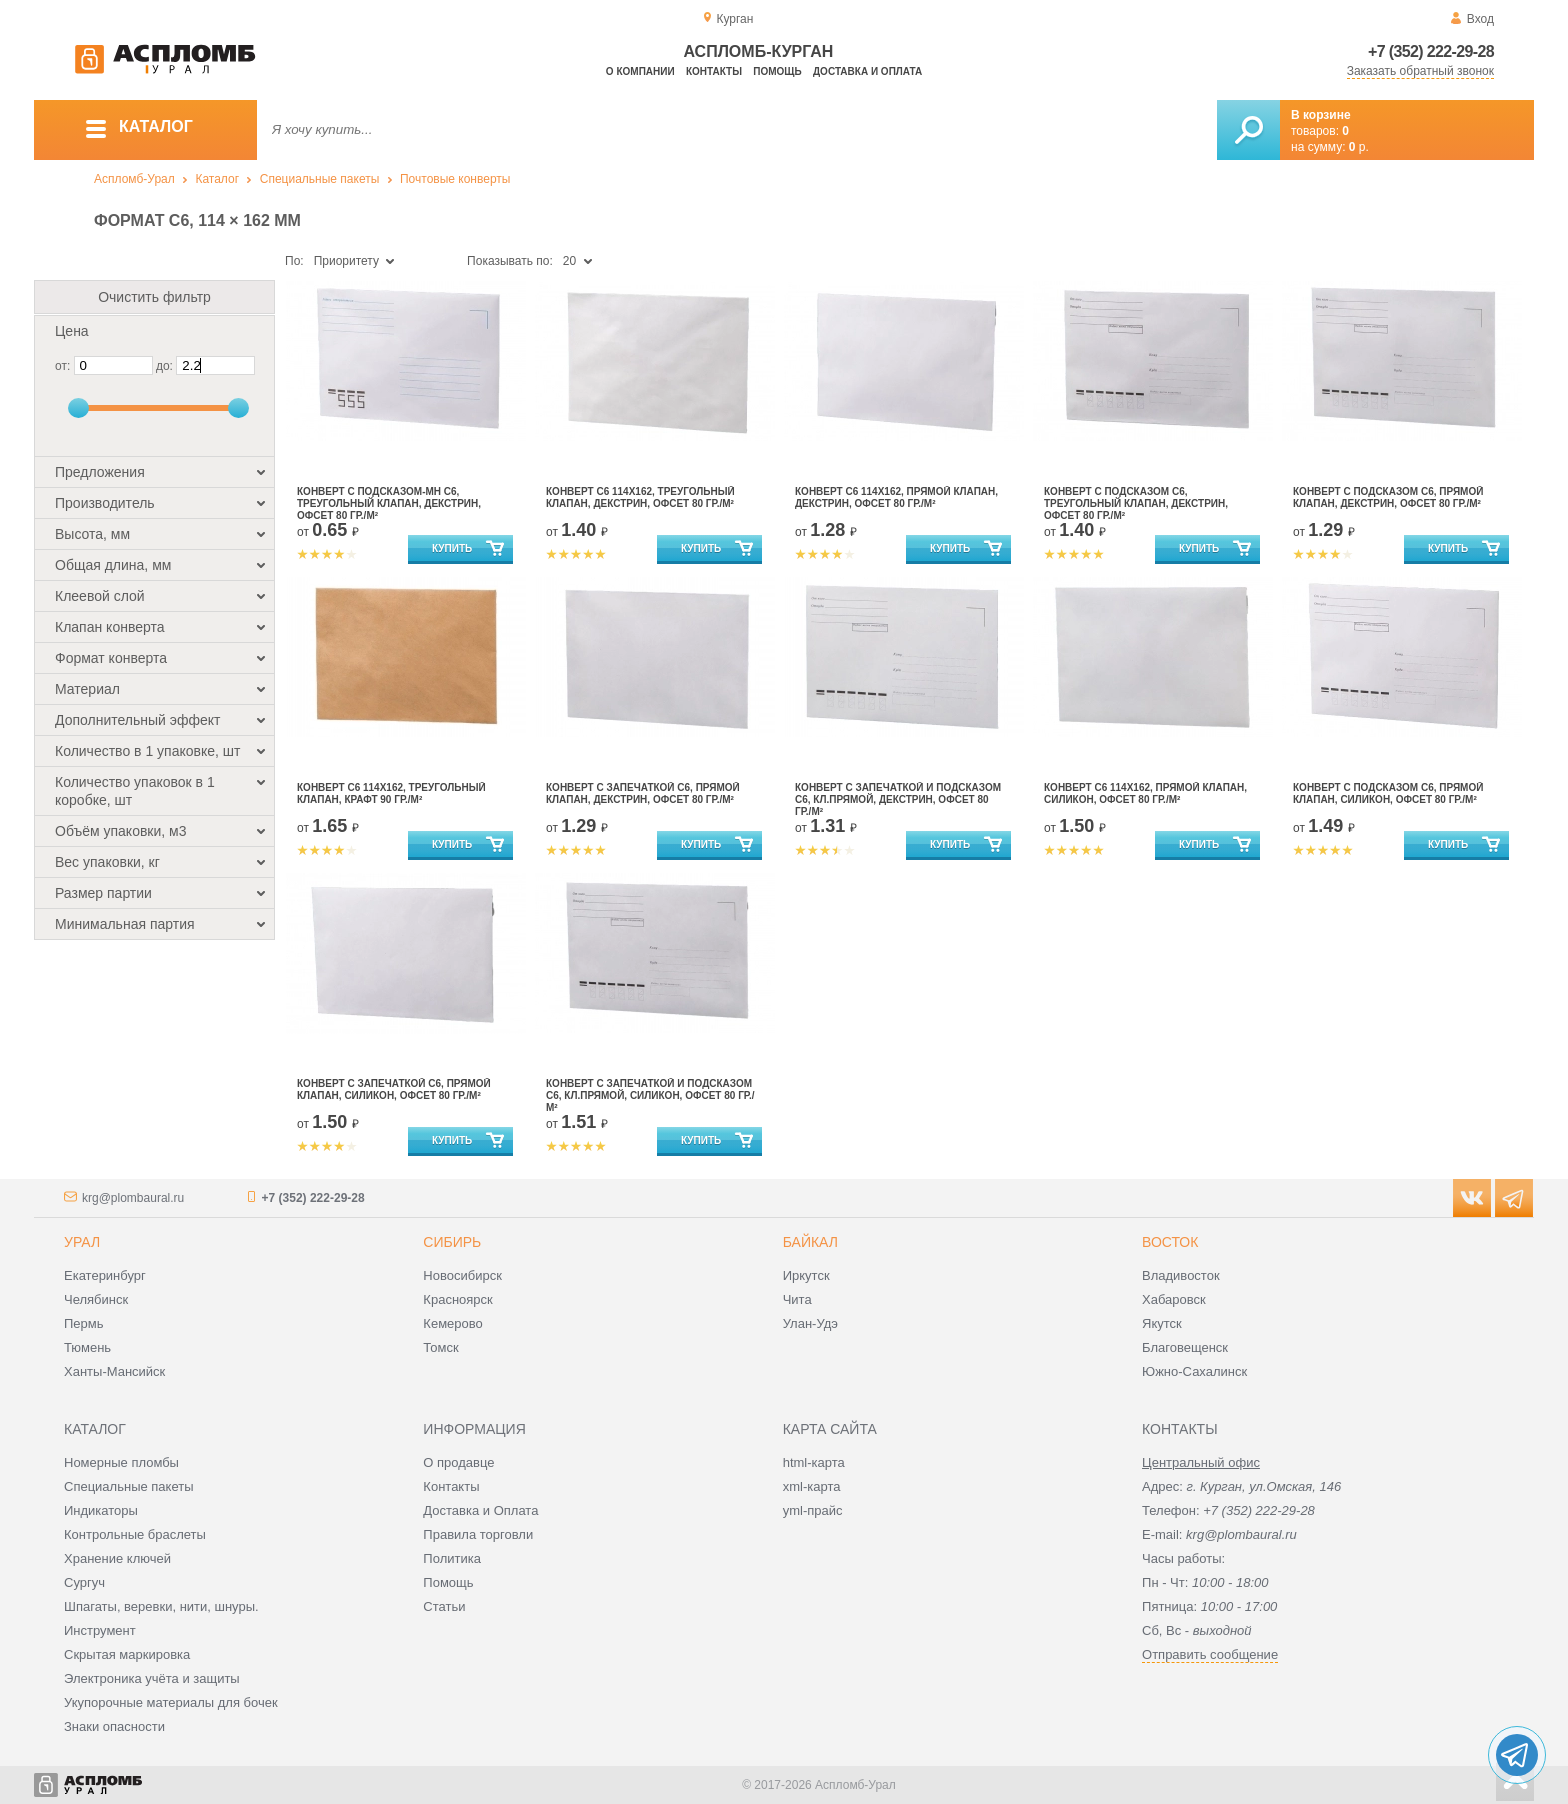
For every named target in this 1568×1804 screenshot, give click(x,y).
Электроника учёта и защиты (152, 1678)
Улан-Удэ (810, 1323)
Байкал (810, 1242)
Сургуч (84, 1582)
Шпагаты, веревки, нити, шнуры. (161, 1606)
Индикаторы (101, 1510)
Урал (82, 1242)
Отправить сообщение (1210, 1654)
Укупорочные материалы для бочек (171, 1702)
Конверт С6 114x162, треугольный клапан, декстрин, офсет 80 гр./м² (640, 497)
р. (1359, 147)
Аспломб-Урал (134, 179)
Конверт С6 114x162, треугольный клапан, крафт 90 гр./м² (391, 793)
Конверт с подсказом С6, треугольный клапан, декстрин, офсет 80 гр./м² (1136, 503)
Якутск (1162, 1323)
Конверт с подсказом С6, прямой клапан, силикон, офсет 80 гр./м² (1388, 793)
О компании (640, 71)
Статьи (444, 1606)
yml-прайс (813, 1510)
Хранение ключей (117, 1558)
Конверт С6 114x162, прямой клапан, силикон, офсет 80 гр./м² (1145, 793)
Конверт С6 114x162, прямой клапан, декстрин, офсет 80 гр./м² (896, 497)
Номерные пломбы (121, 1462)
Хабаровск (1174, 1299)
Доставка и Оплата (480, 1510)
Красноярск (457, 1299)
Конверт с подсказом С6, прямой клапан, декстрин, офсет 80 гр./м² (1388, 497)
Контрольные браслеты (135, 1534)
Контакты (714, 71)
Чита (797, 1299)
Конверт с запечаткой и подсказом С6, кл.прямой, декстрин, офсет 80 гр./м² (898, 799)
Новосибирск (462, 1275)
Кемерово (452, 1323)
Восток (1170, 1242)
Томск (440, 1347)
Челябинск (96, 1299)
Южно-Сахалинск (1194, 1371)
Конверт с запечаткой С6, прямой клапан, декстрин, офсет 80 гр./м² (643, 793)
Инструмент (100, 1630)
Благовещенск (1185, 1347)
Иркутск (806, 1275)
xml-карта (812, 1486)
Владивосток (1181, 1275)
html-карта (814, 1462)
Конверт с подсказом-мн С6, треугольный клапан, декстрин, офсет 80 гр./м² (389, 503)
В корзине (1321, 115)
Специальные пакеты (320, 179)
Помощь (777, 71)
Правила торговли (478, 1534)
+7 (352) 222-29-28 (1431, 51)
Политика (452, 1558)
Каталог (217, 179)
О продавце (458, 1462)
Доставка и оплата (867, 71)
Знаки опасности (114, 1726)
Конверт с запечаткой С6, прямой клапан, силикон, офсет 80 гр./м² (394, 1089)
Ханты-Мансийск (114, 1371)
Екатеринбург (105, 1275)
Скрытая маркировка (127, 1654)
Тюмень (87, 1347)
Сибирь (452, 1242)
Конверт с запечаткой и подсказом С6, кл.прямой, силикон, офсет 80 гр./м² (650, 1095)
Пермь (84, 1323)
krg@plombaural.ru (133, 1198)
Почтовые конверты (455, 179)
